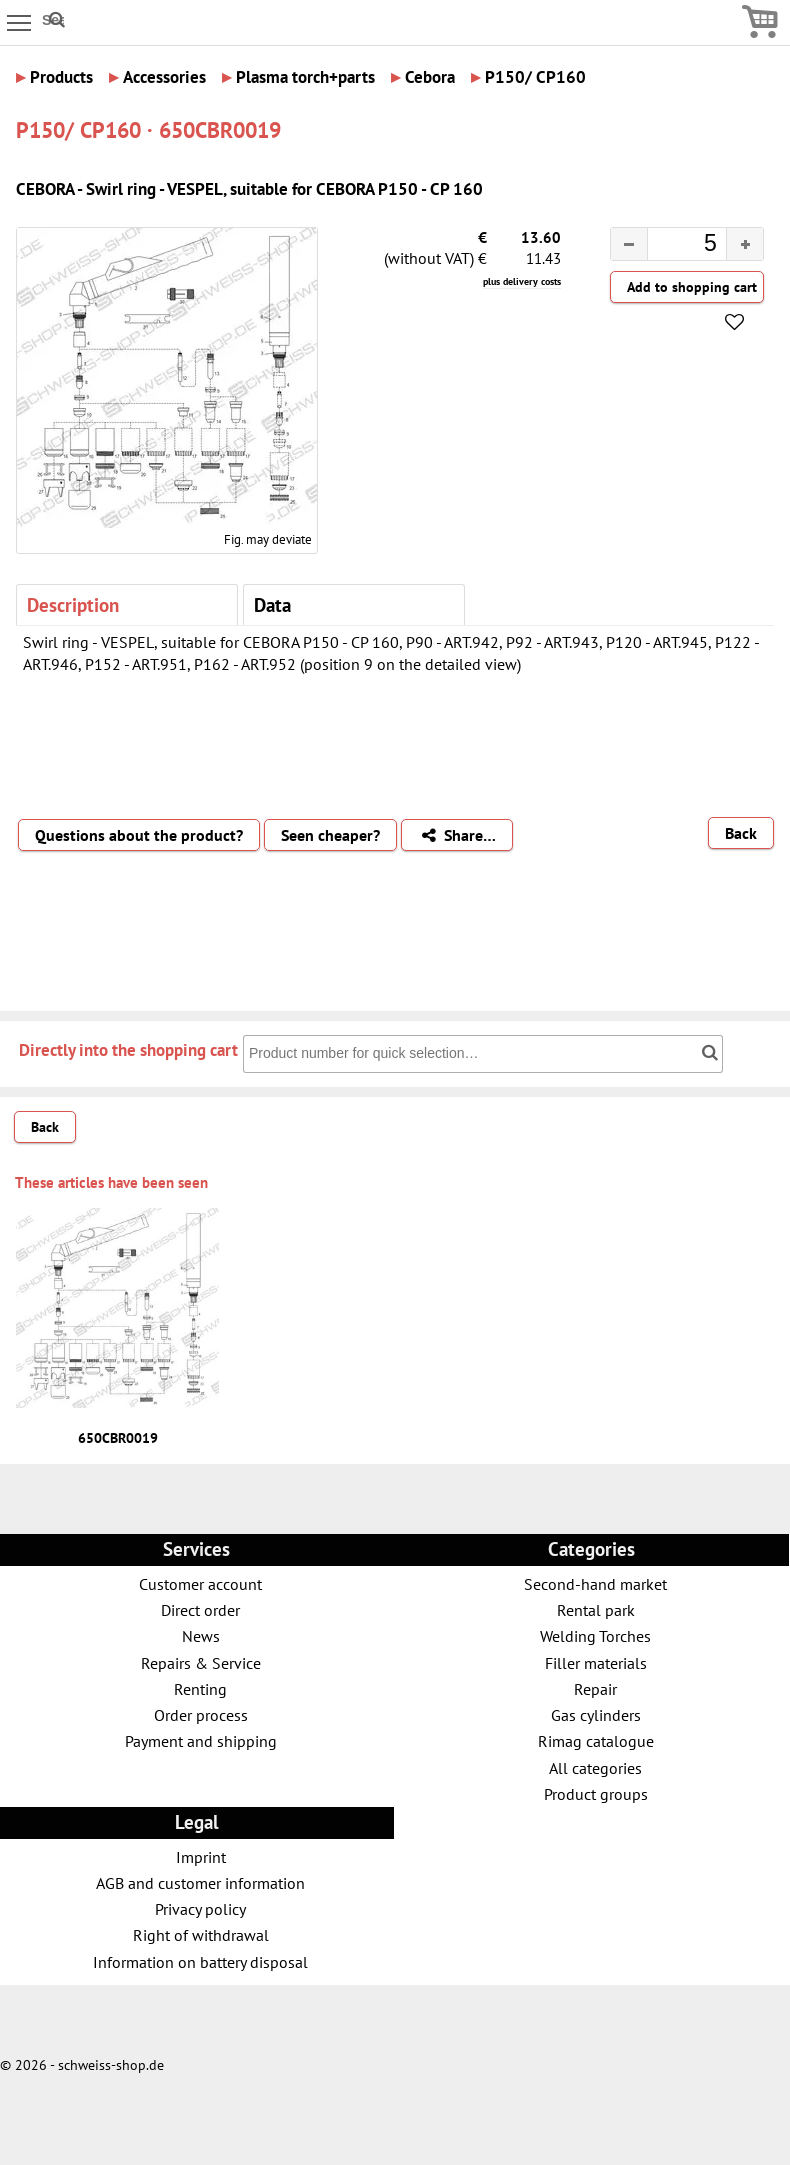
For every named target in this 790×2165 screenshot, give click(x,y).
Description (73, 604)
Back (741, 833)
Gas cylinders (596, 1714)
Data (272, 604)
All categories (595, 1767)
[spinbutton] (671, 246)
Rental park (596, 1609)
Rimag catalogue (596, 1740)
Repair (595, 1688)
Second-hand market (595, 1583)
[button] (744, 244)
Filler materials (596, 1662)
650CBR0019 (118, 1438)
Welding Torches (595, 1635)
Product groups (596, 1793)
